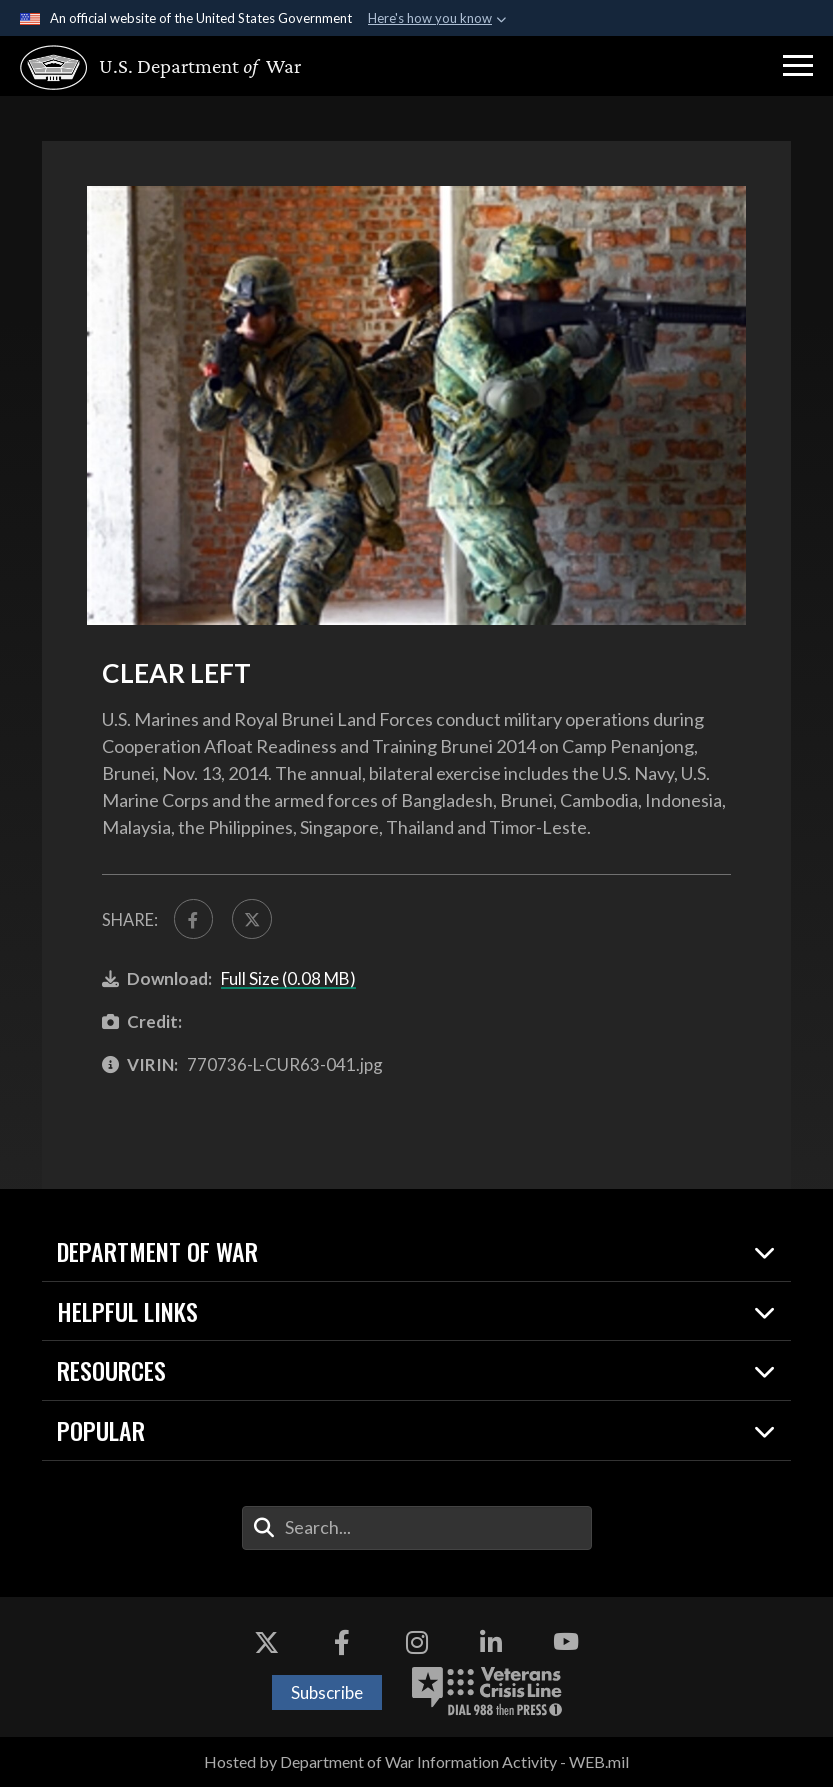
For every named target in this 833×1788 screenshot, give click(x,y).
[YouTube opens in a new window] (566, 1644)
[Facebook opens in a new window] (342, 1644)
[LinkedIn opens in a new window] (491, 1644)
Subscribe (327, 1693)
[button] (798, 66)
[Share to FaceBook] (194, 919)
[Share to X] (254, 919)
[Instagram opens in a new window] (417, 1644)
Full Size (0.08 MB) (288, 979)
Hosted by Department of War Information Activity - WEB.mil (416, 1763)
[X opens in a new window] (267, 1644)
